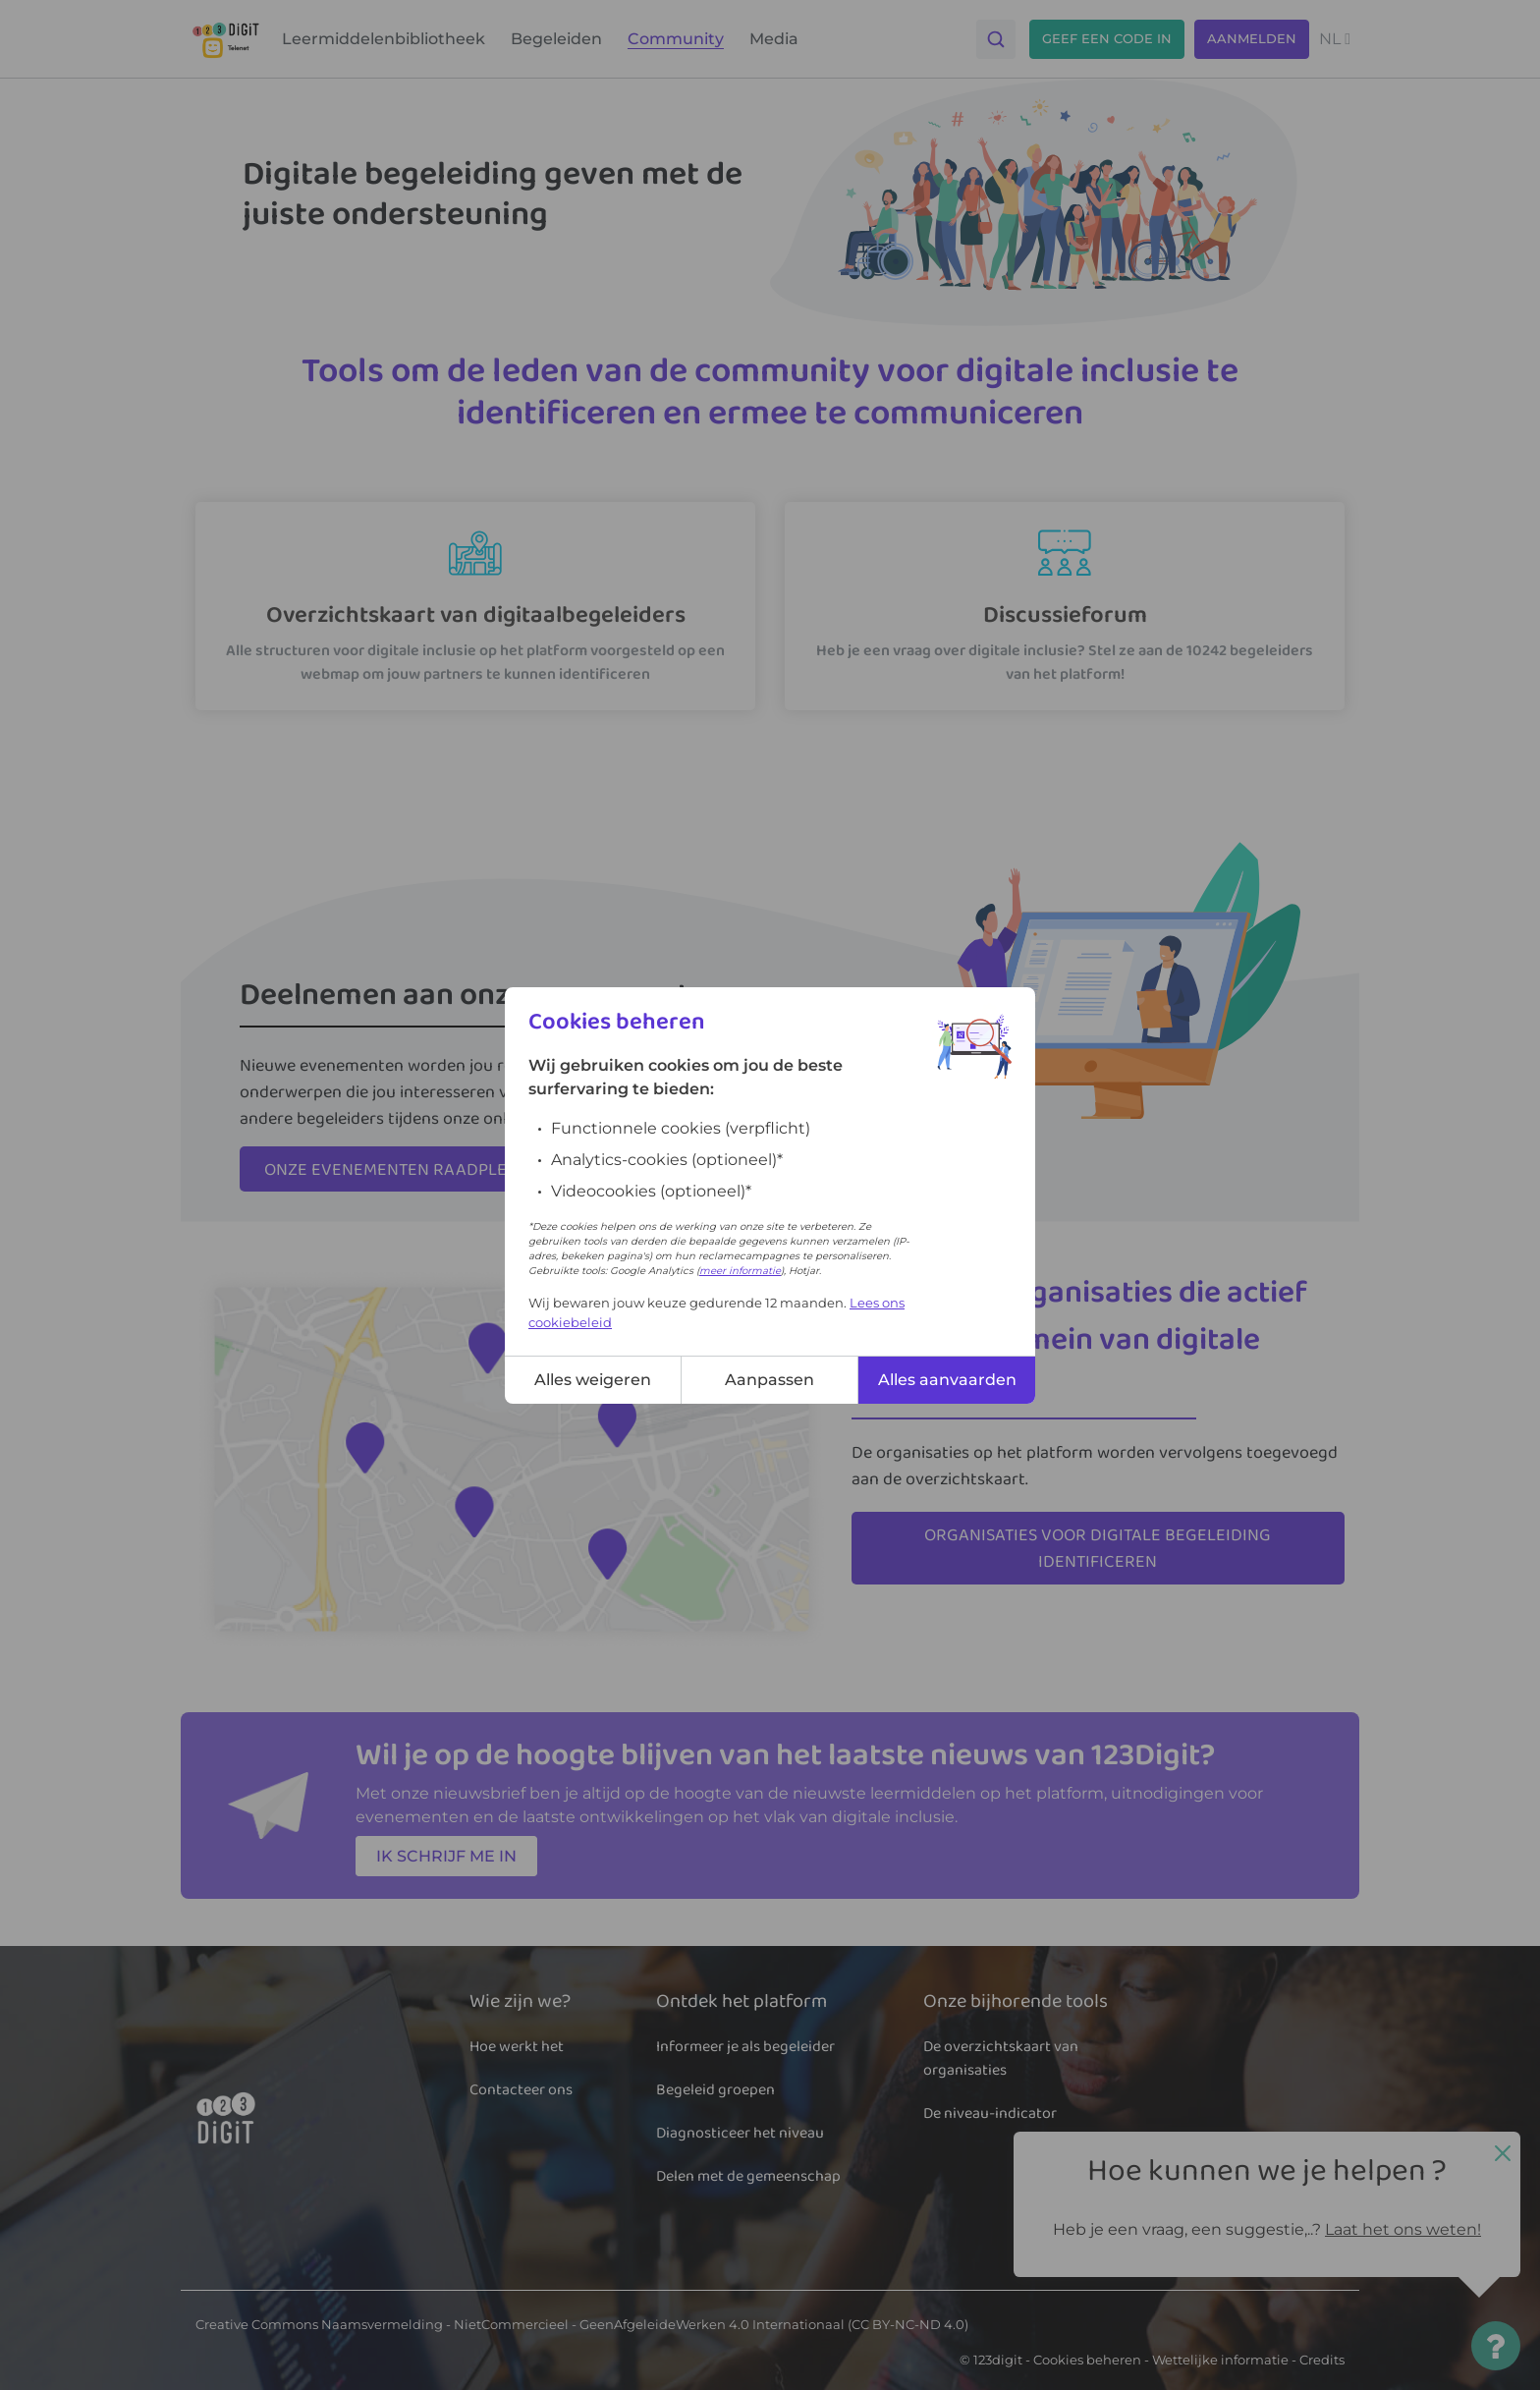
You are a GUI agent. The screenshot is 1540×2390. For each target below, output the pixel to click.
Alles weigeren (592, 1379)
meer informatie (740, 1270)
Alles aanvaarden (947, 1379)
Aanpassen (769, 1379)
